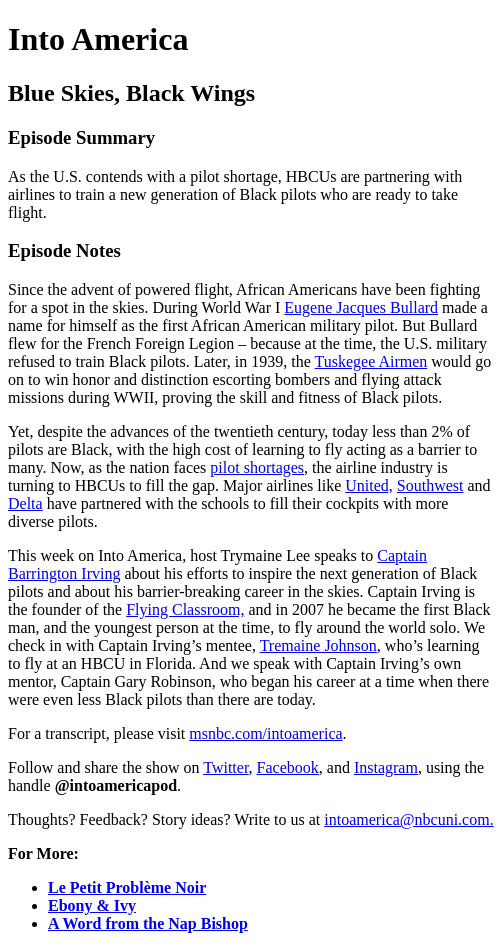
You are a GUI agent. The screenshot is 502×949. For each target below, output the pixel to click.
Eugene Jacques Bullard (361, 307)
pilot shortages (257, 467)
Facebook (288, 767)
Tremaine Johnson (318, 645)
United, (369, 485)
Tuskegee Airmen (371, 361)
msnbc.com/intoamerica (265, 733)
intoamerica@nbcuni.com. (408, 819)
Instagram (386, 767)
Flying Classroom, (185, 609)
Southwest (430, 485)
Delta (25, 503)
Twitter (225, 767)
